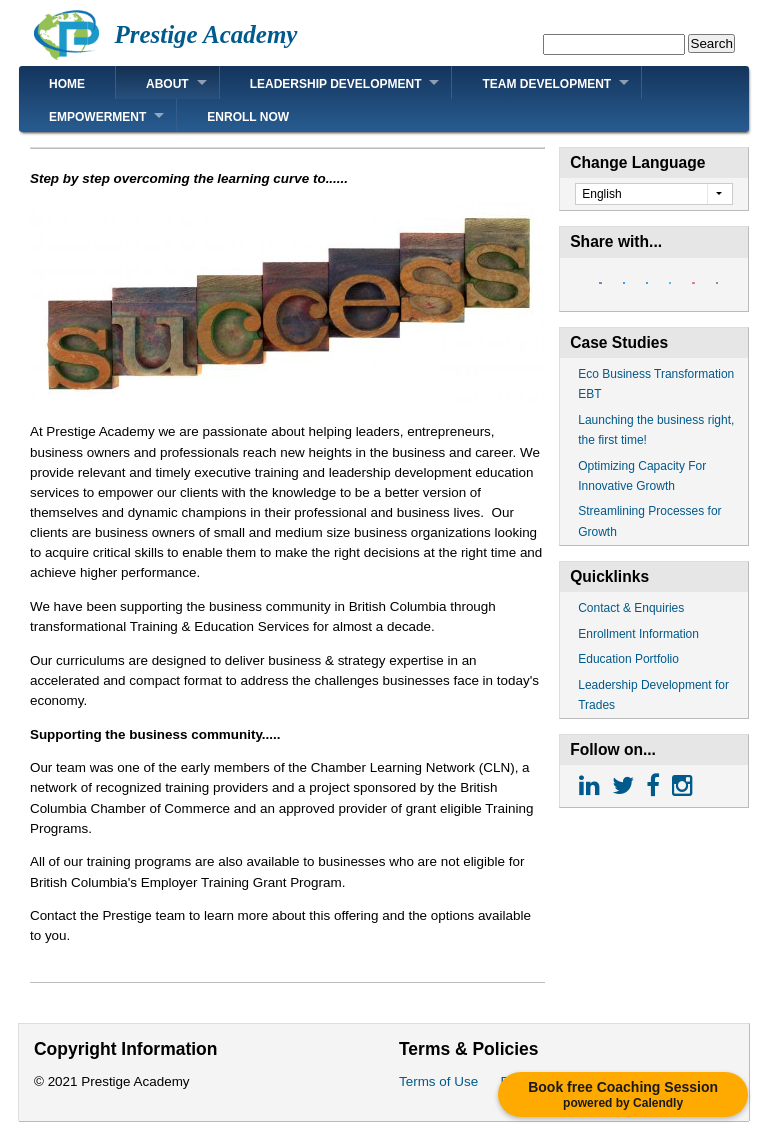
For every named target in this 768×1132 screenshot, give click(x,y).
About (167, 84)
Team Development (546, 84)
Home (67, 84)
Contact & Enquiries (631, 608)
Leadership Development (336, 84)
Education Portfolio (628, 659)
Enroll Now (248, 117)
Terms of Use (438, 1081)
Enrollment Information (638, 634)
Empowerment (97, 117)
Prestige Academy (205, 34)
